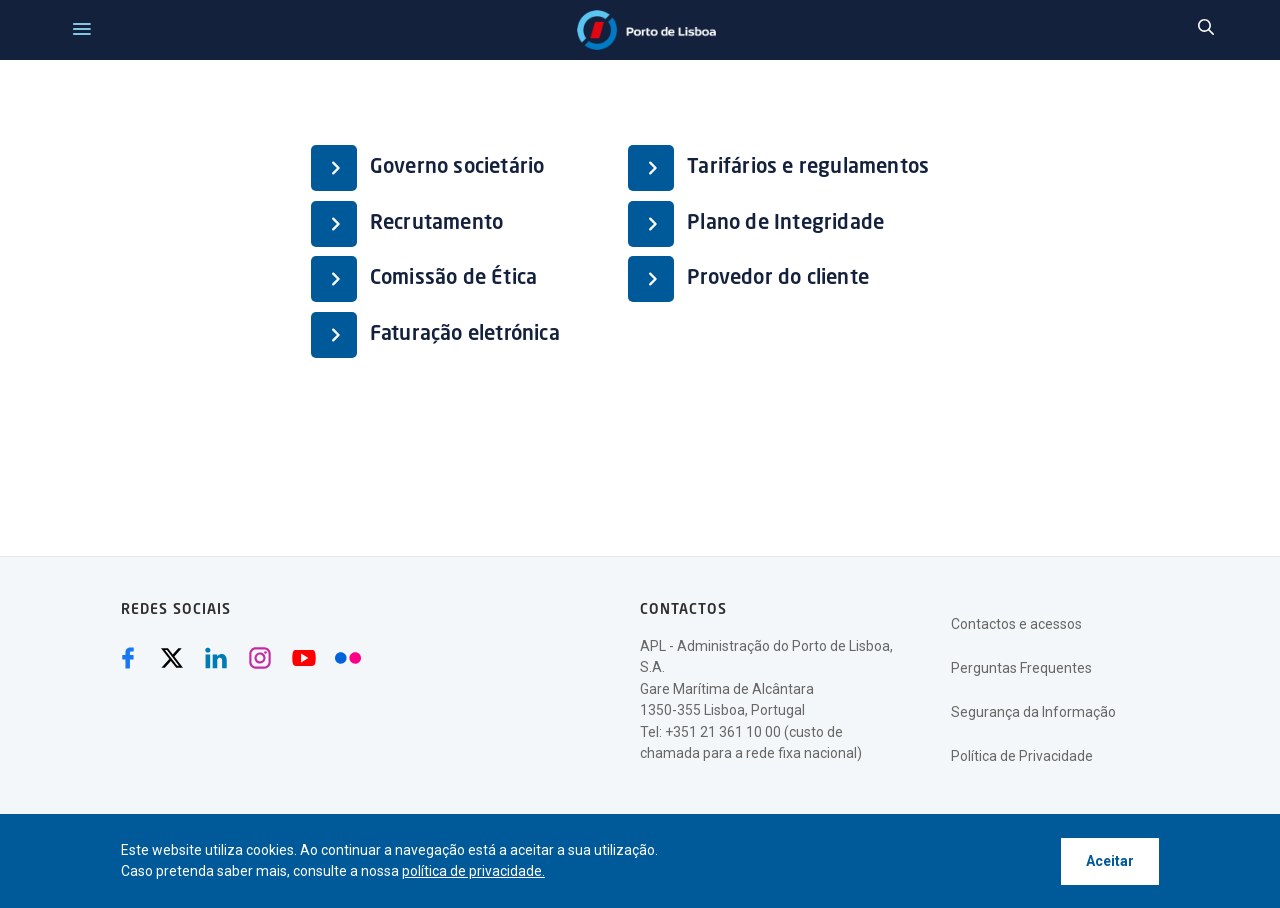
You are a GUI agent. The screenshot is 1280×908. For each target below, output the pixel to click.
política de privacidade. (473, 871)
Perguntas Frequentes (1021, 668)
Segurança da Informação (1033, 712)
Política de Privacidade (1022, 756)
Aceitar (1110, 861)
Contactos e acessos (1016, 624)
